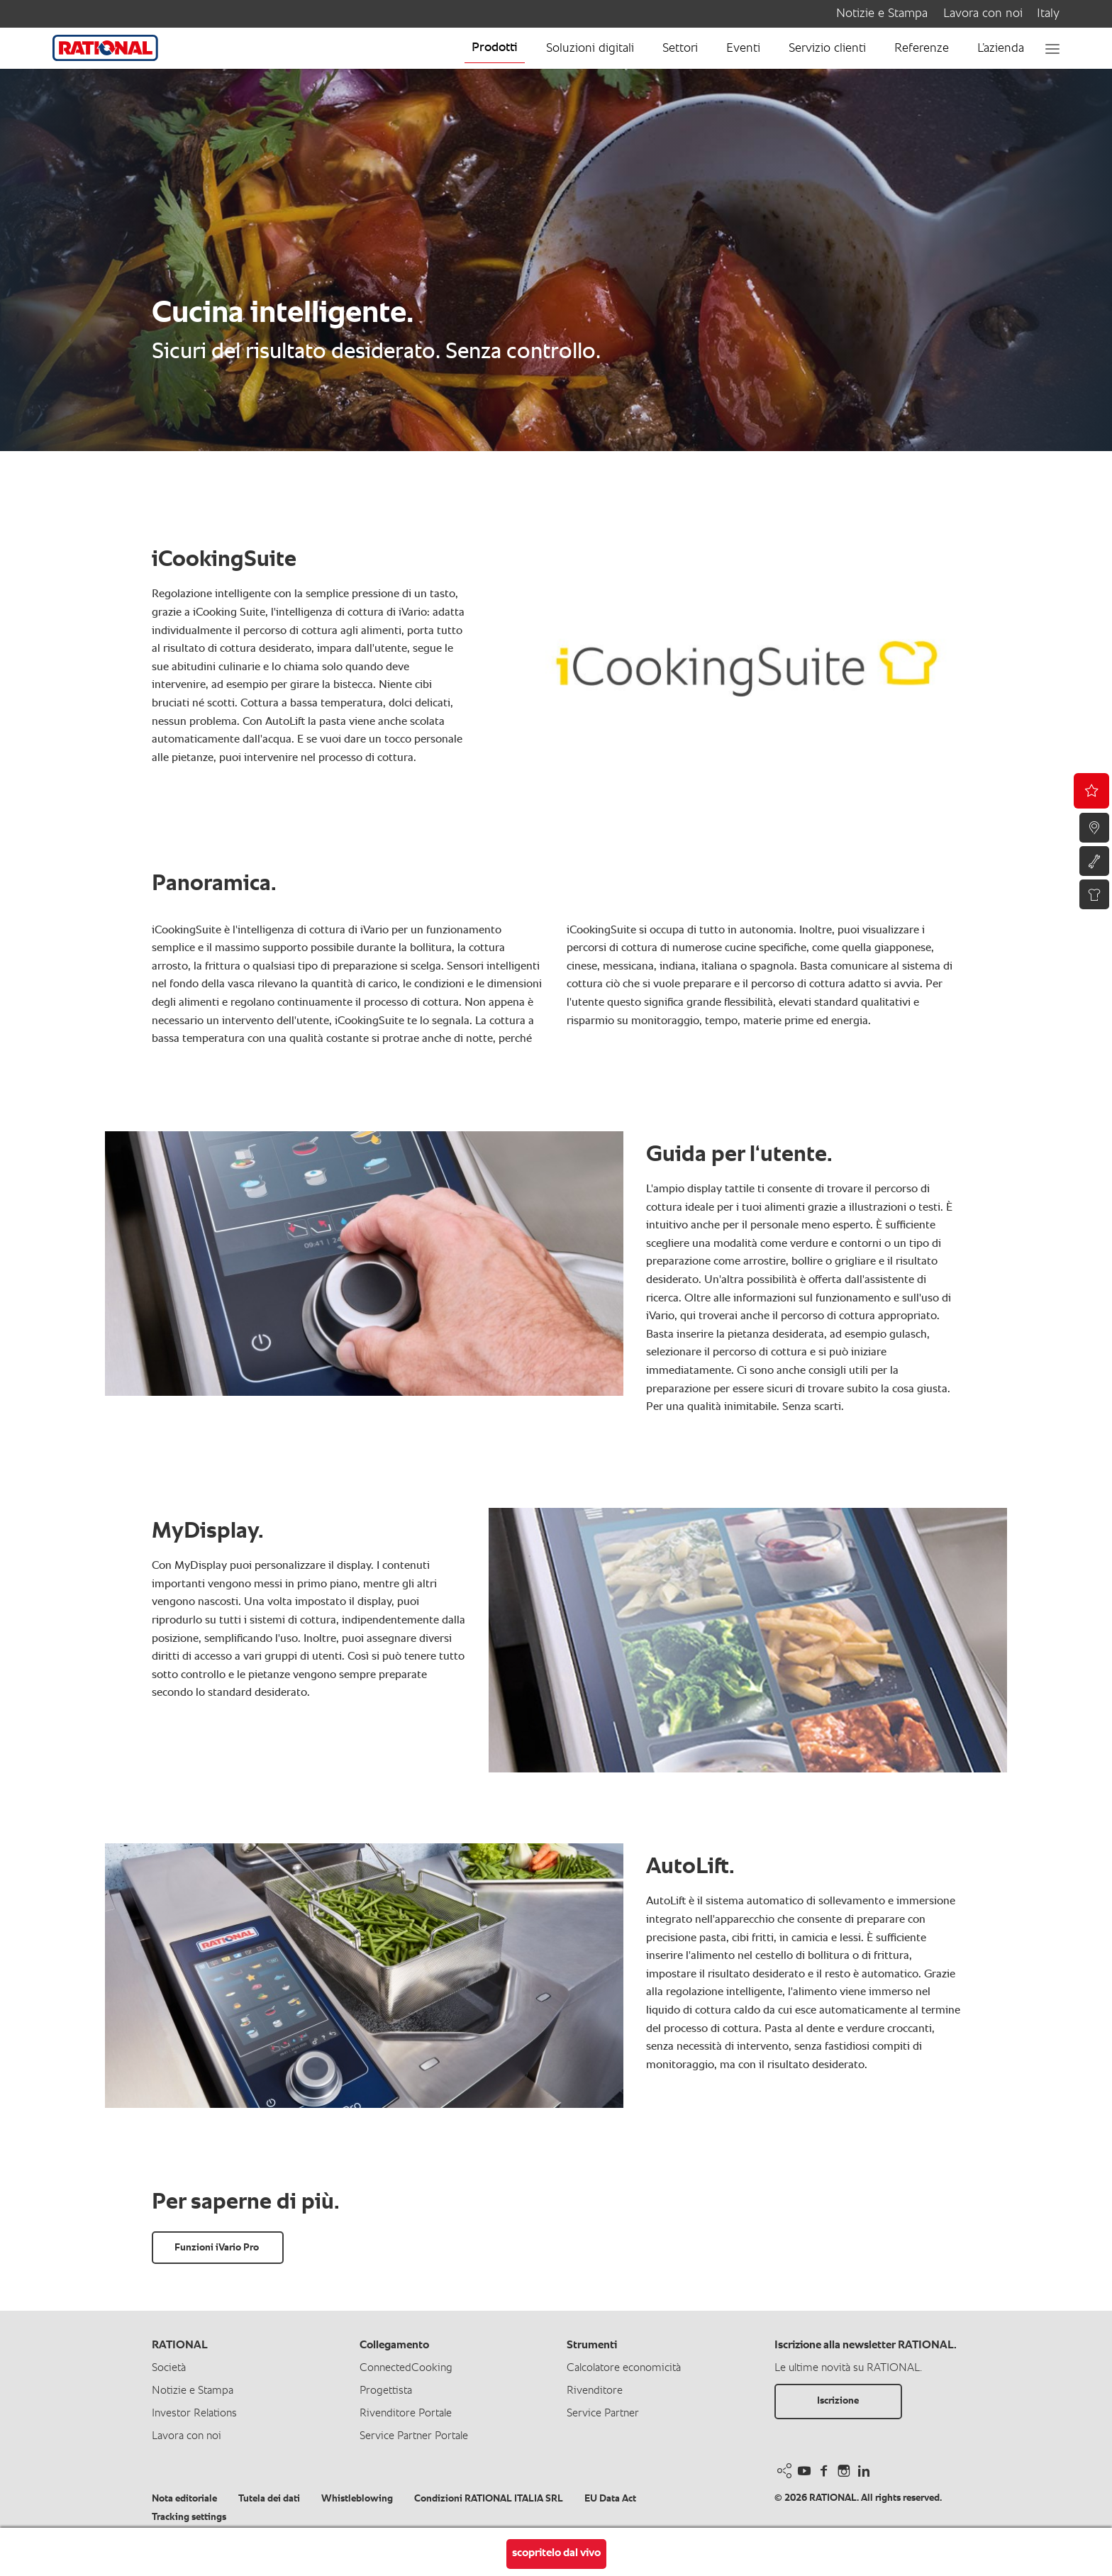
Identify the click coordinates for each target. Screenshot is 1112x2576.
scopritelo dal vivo (556, 2553)
